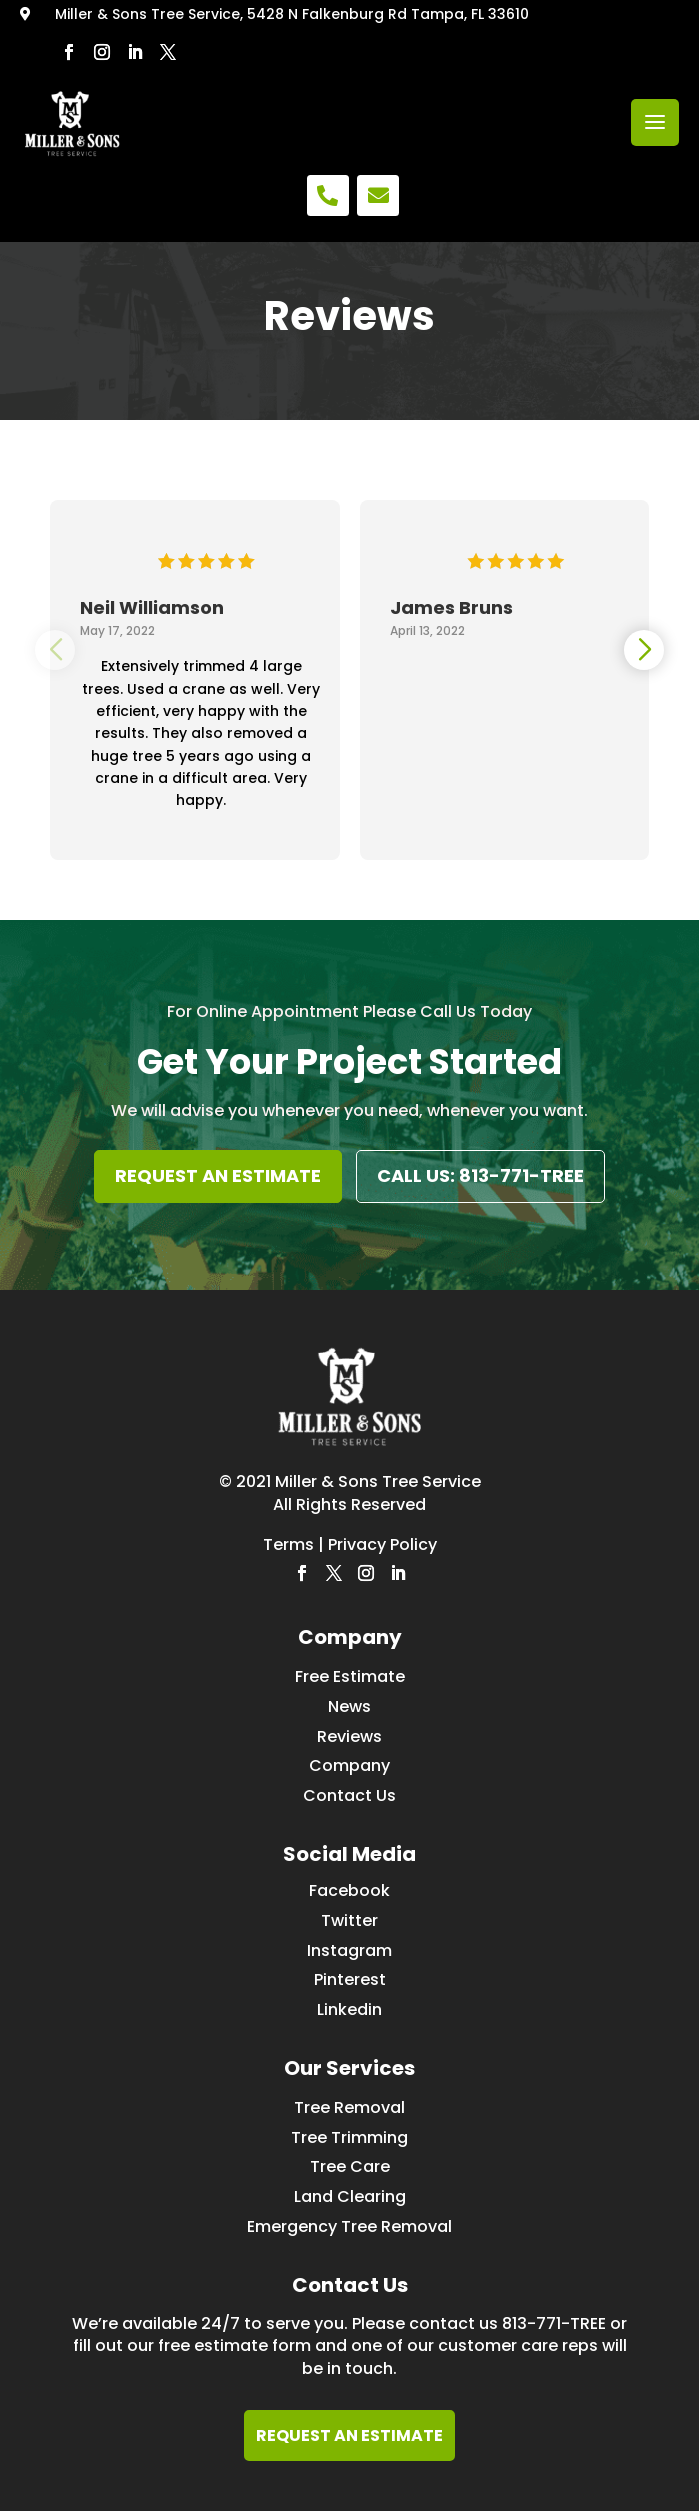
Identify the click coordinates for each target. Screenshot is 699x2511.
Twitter (349, 1920)
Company (349, 1765)
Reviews (349, 1736)
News (349, 1706)
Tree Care (350, 2166)
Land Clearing (350, 2196)
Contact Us (349, 1795)
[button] (644, 650)
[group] (195, 665)
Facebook (349, 1890)
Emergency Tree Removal (349, 2226)
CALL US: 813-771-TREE (480, 1175)
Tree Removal (349, 2107)
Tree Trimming (349, 2137)
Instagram (349, 1950)
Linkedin (349, 2009)
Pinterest (350, 1979)
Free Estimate (350, 1676)
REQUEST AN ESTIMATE (218, 1175)
